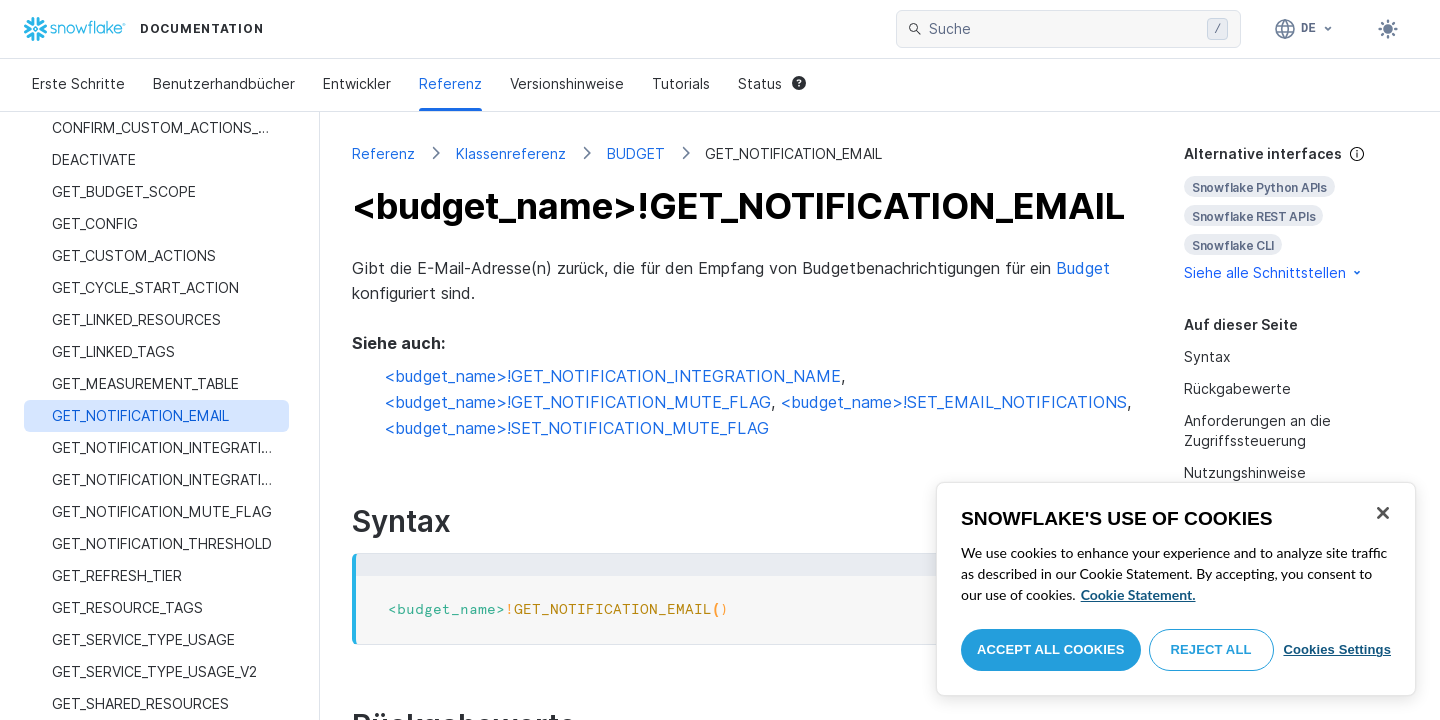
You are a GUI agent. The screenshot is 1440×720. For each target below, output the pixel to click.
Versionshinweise (567, 83)
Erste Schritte (78, 83)
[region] (1176, 589)
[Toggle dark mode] (1388, 29)
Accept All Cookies (1051, 649)
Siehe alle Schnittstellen (1274, 272)
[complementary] (1296, 213)
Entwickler (357, 83)
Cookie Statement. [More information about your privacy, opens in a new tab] (1138, 594)
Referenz (450, 83)
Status (772, 83)
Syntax (1207, 356)
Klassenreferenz (511, 153)
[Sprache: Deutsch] (1304, 29)
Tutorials (681, 83)
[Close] (1383, 513)
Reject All (1211, 649)
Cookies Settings (1337, 649)
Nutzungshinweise (1245, 472)
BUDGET (636, 153)
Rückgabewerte (1237, 388)
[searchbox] (1064, 29)
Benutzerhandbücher (224, 83)
